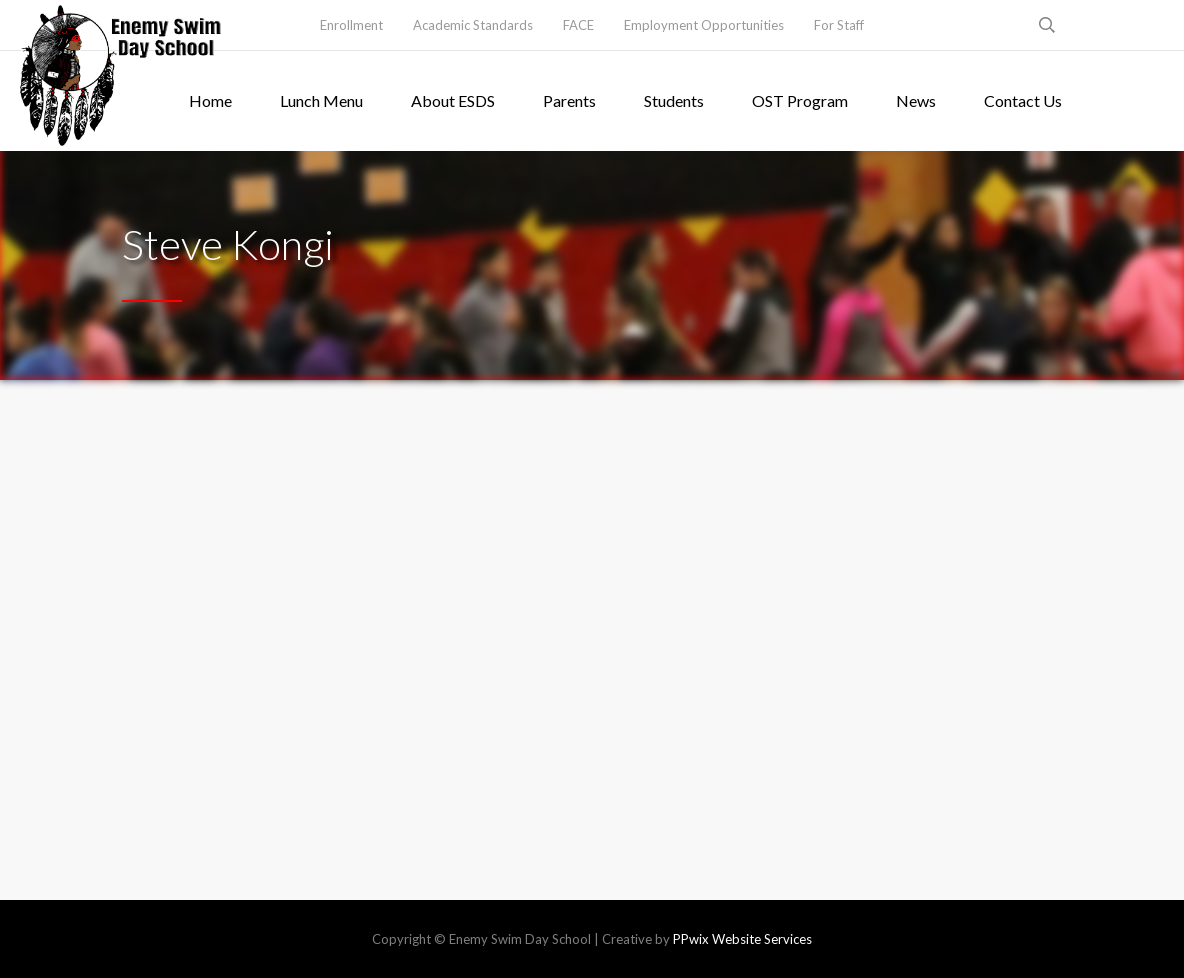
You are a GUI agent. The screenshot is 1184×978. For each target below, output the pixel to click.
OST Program (800, 100)
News (916, 100)
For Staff (839, 25)
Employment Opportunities (704, 25)
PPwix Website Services (742, 939)
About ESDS (453, 100)
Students (674, 100)
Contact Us (1023, 100)
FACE (578, 25)
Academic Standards (473, 25)
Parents (569, 100)
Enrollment (351, 25)
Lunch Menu (321, 100)
